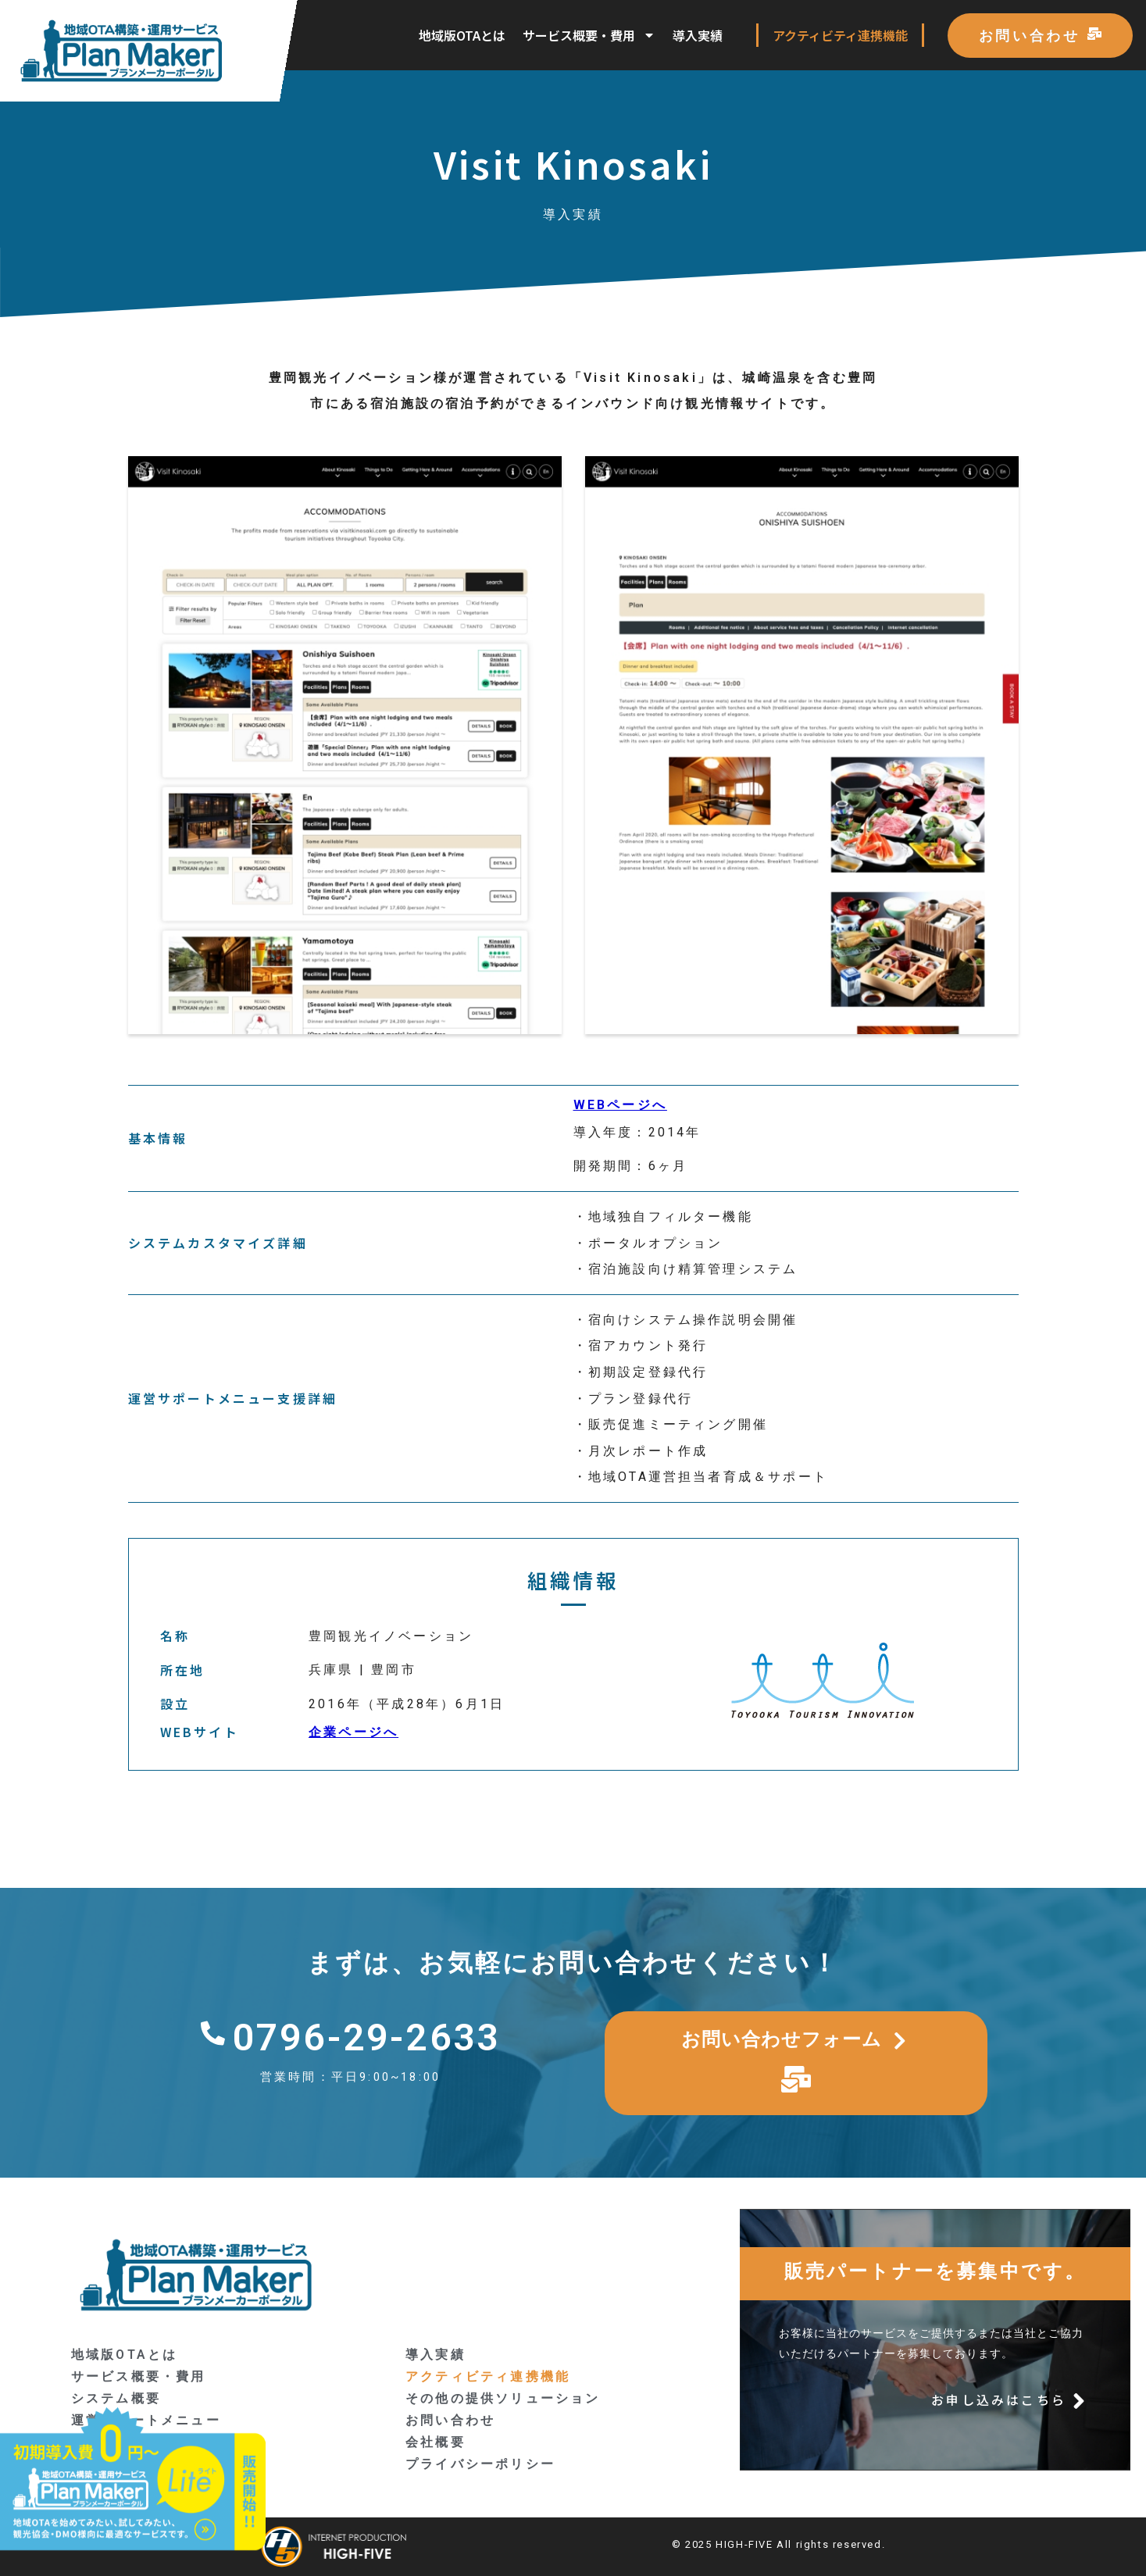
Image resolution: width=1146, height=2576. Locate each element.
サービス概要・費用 (589, 35)
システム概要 (116, 2398)
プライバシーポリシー (480, 2463)
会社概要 (435, 2442)
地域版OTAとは (462, 35)
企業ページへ (353, 1732)
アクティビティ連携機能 (840, 35)
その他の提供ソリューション (503, 2398)
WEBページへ (620, 1104)
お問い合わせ (450, 2420)
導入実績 (698, 35)
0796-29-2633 (366, 2037)
